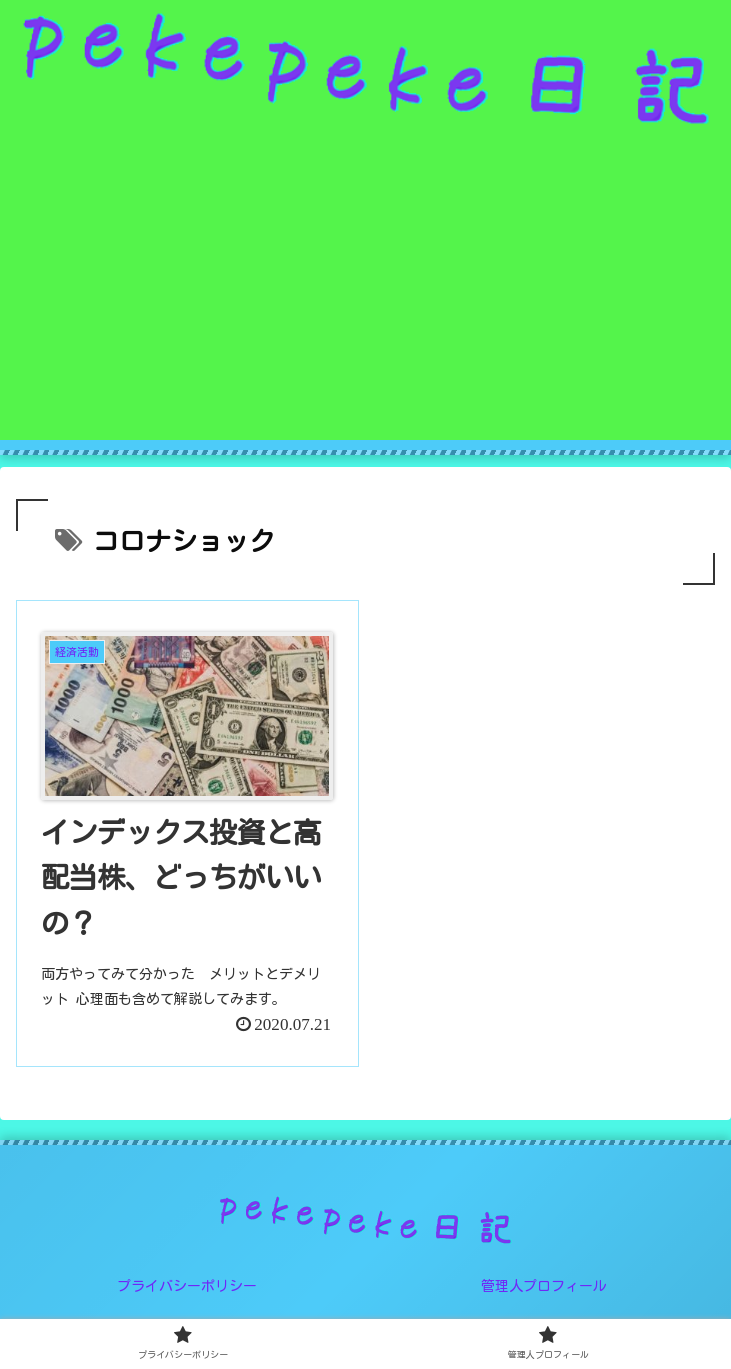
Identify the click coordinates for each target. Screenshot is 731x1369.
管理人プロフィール (544, 1286)
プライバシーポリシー (187, 1286)
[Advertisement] (365, 300)
